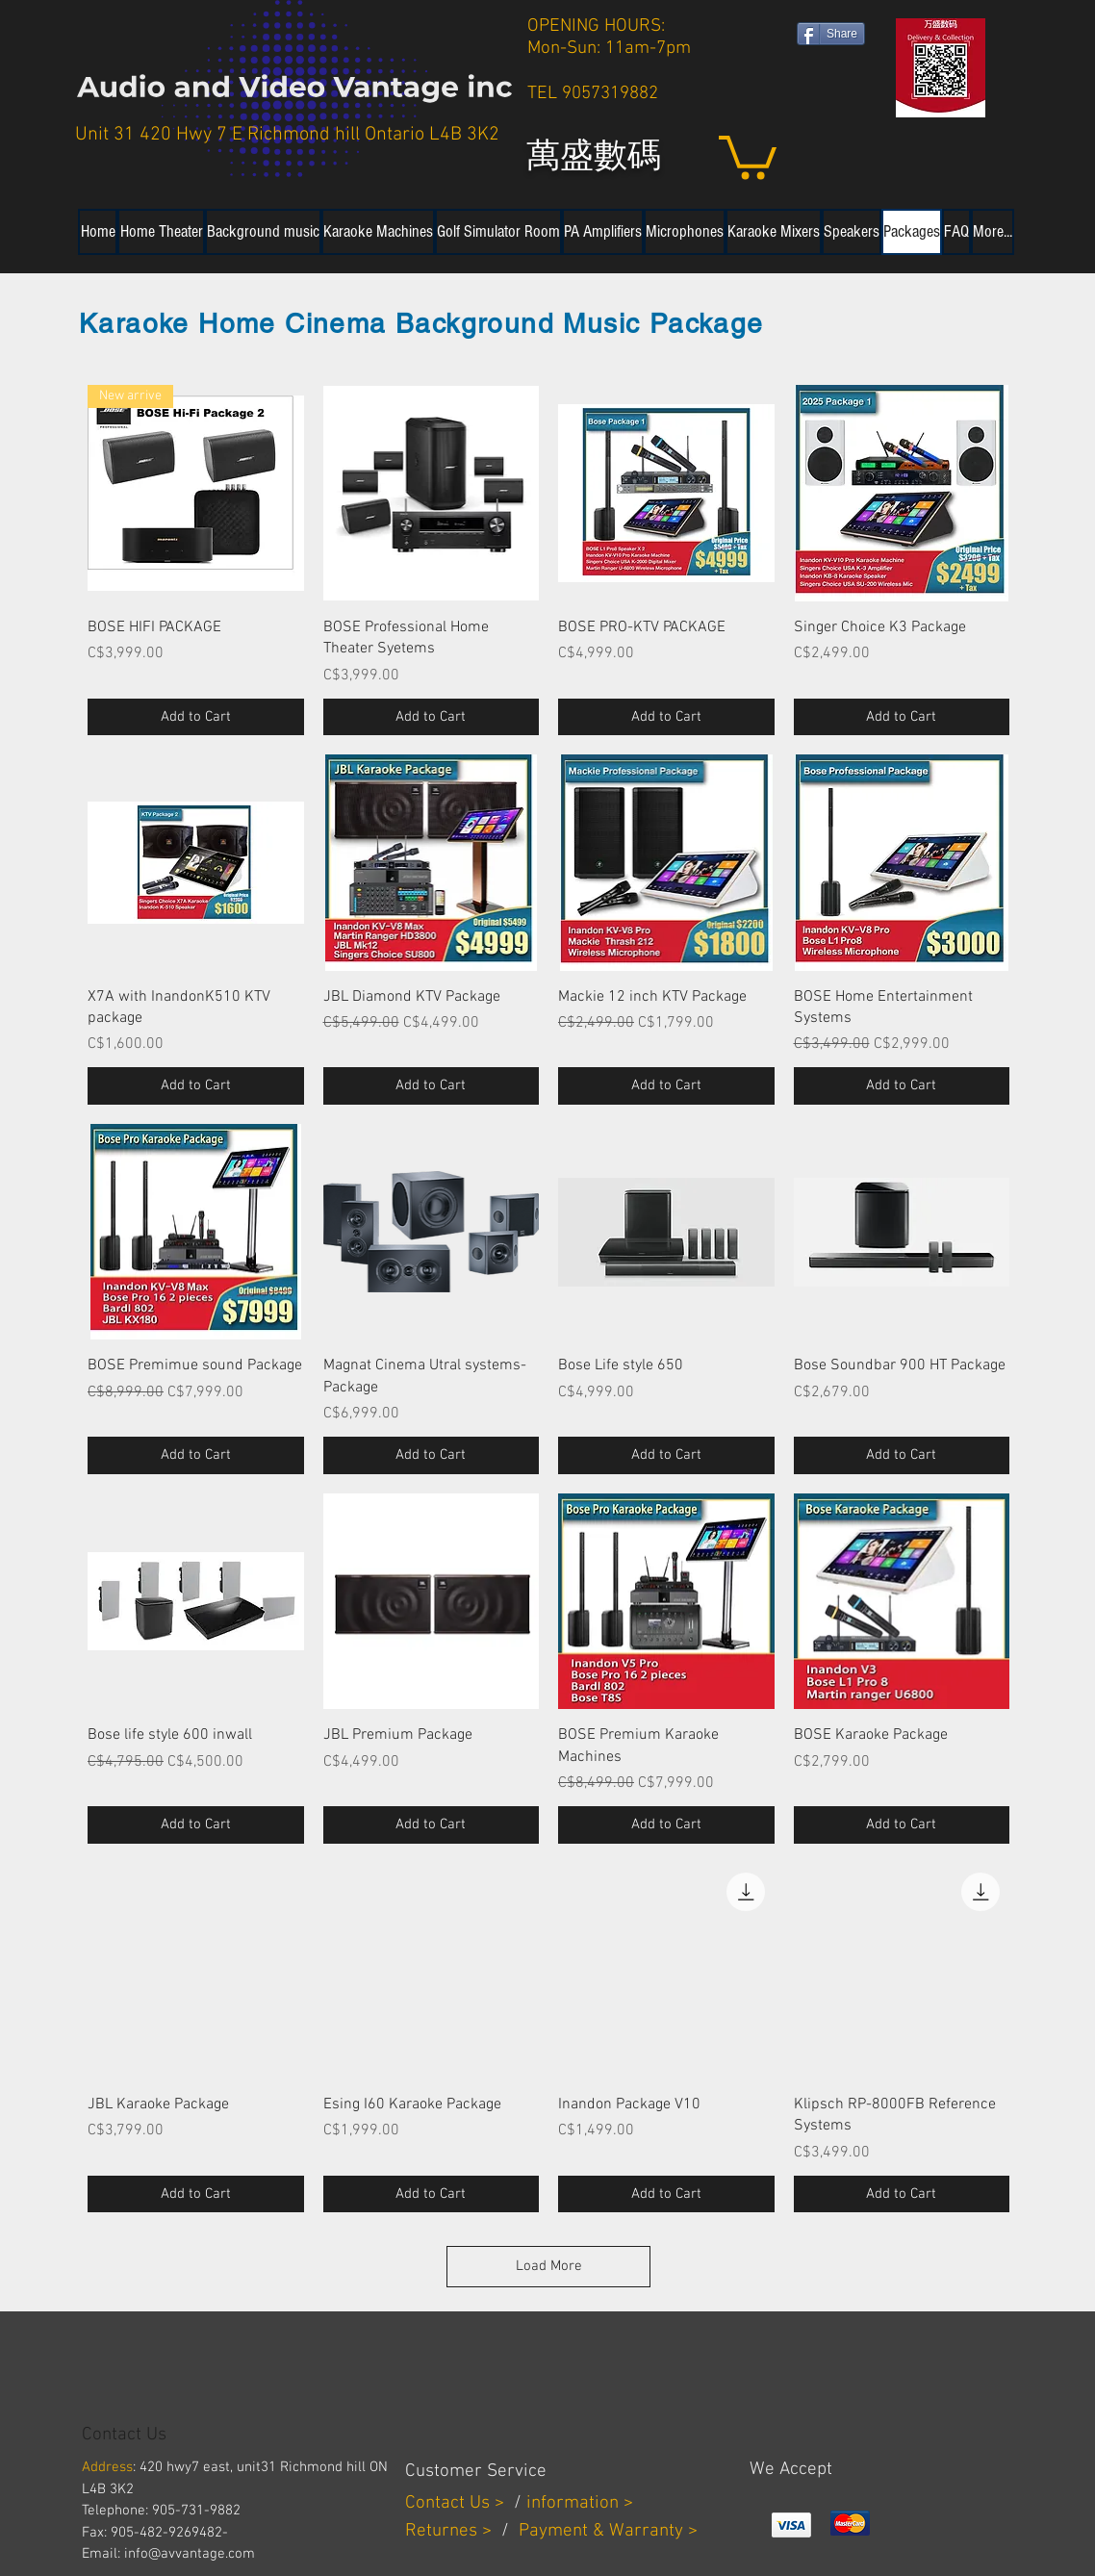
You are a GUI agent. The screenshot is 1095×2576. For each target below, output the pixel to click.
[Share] (831, 33)
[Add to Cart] (196, 717)
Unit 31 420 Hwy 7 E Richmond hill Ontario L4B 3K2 (287, 134)
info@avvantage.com (189, 2554)
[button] (748, 155)
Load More (549, 2266)
